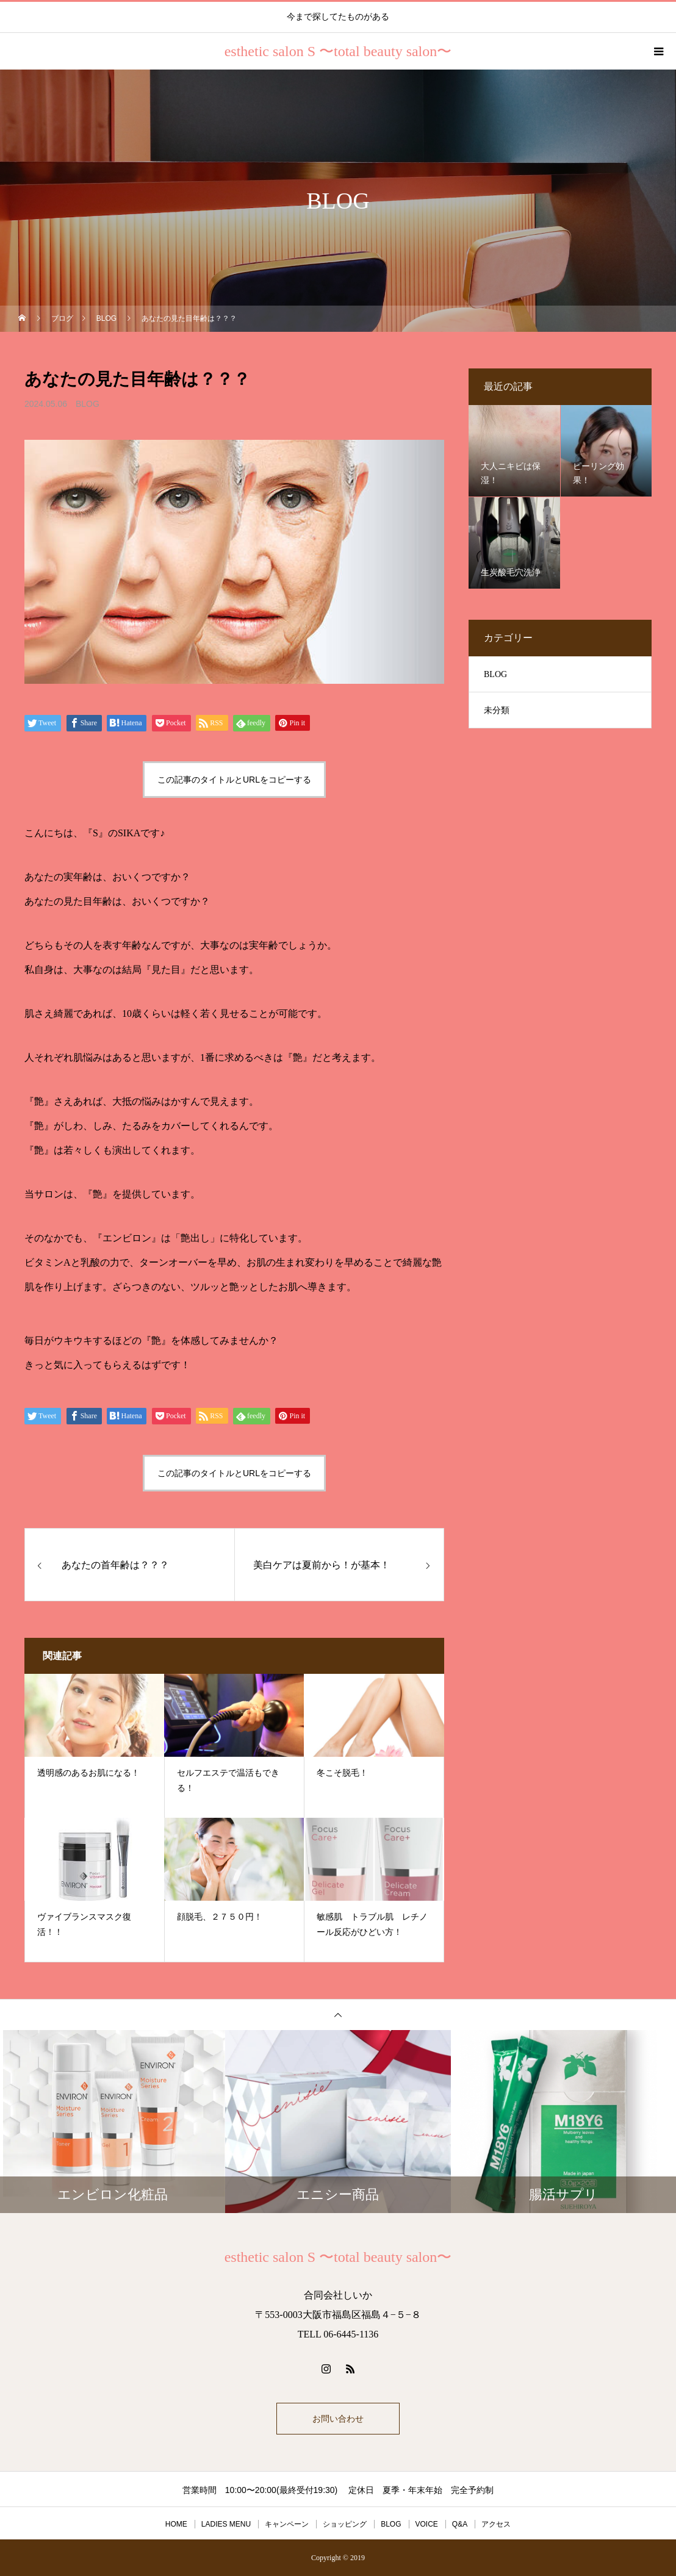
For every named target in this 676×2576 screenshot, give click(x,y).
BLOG (87, 404)
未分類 (496, 710)
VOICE (426, 2524)
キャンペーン (287, 2524)
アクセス (496, 2524)
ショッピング (345, 2524)
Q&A (459, 2524)
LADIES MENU (226, 2524)
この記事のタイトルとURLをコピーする (234, 779)
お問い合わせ (338, 2419)
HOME (176, 2524)
